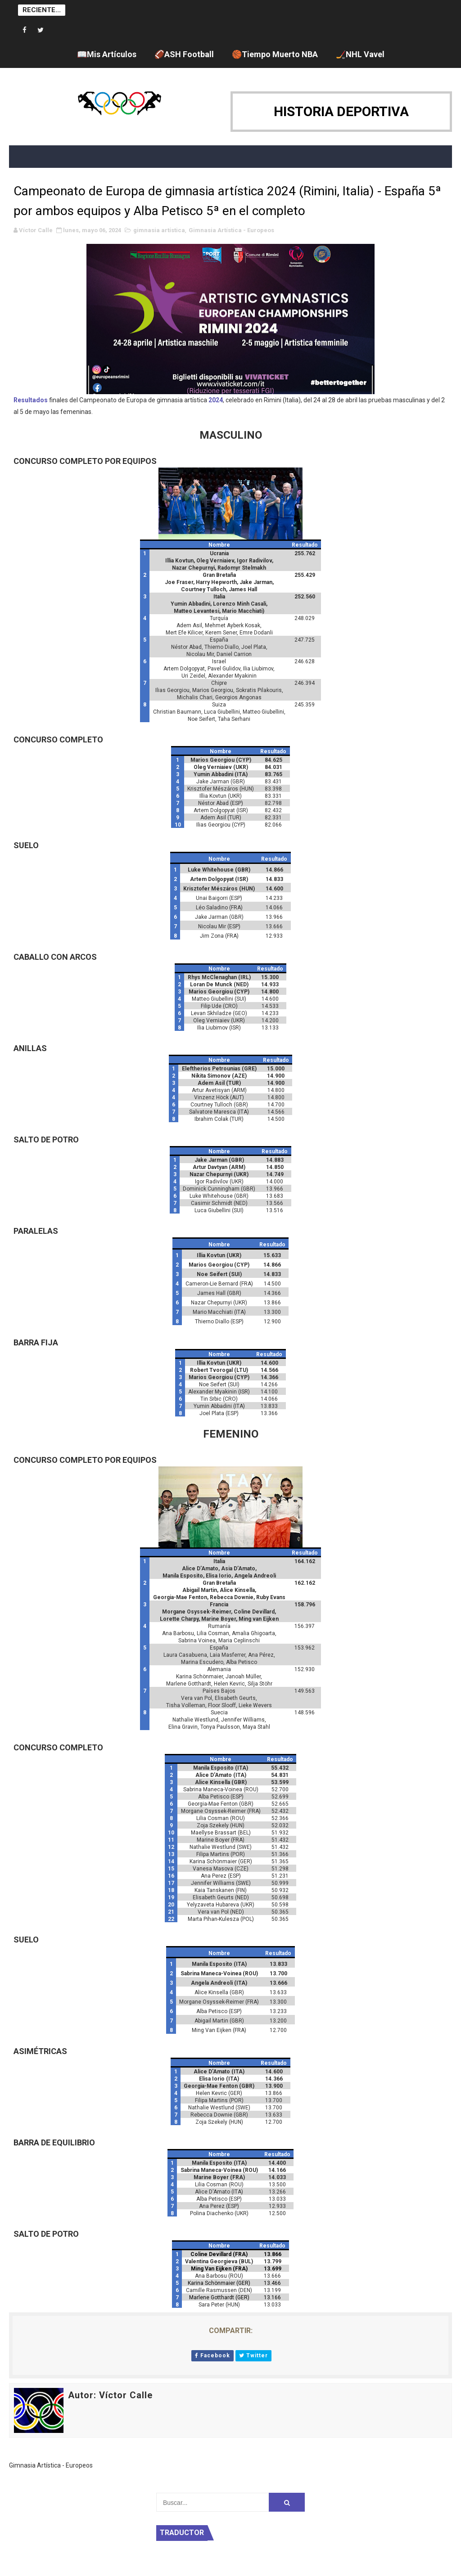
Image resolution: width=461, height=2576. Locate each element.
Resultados (31, 400)
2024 (215, 400)
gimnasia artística (159, 230)
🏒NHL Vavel (360, 54)
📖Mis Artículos (106, 54)
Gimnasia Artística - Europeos (231, 230)
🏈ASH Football (184, 54)
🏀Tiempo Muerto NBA (275, 54)
